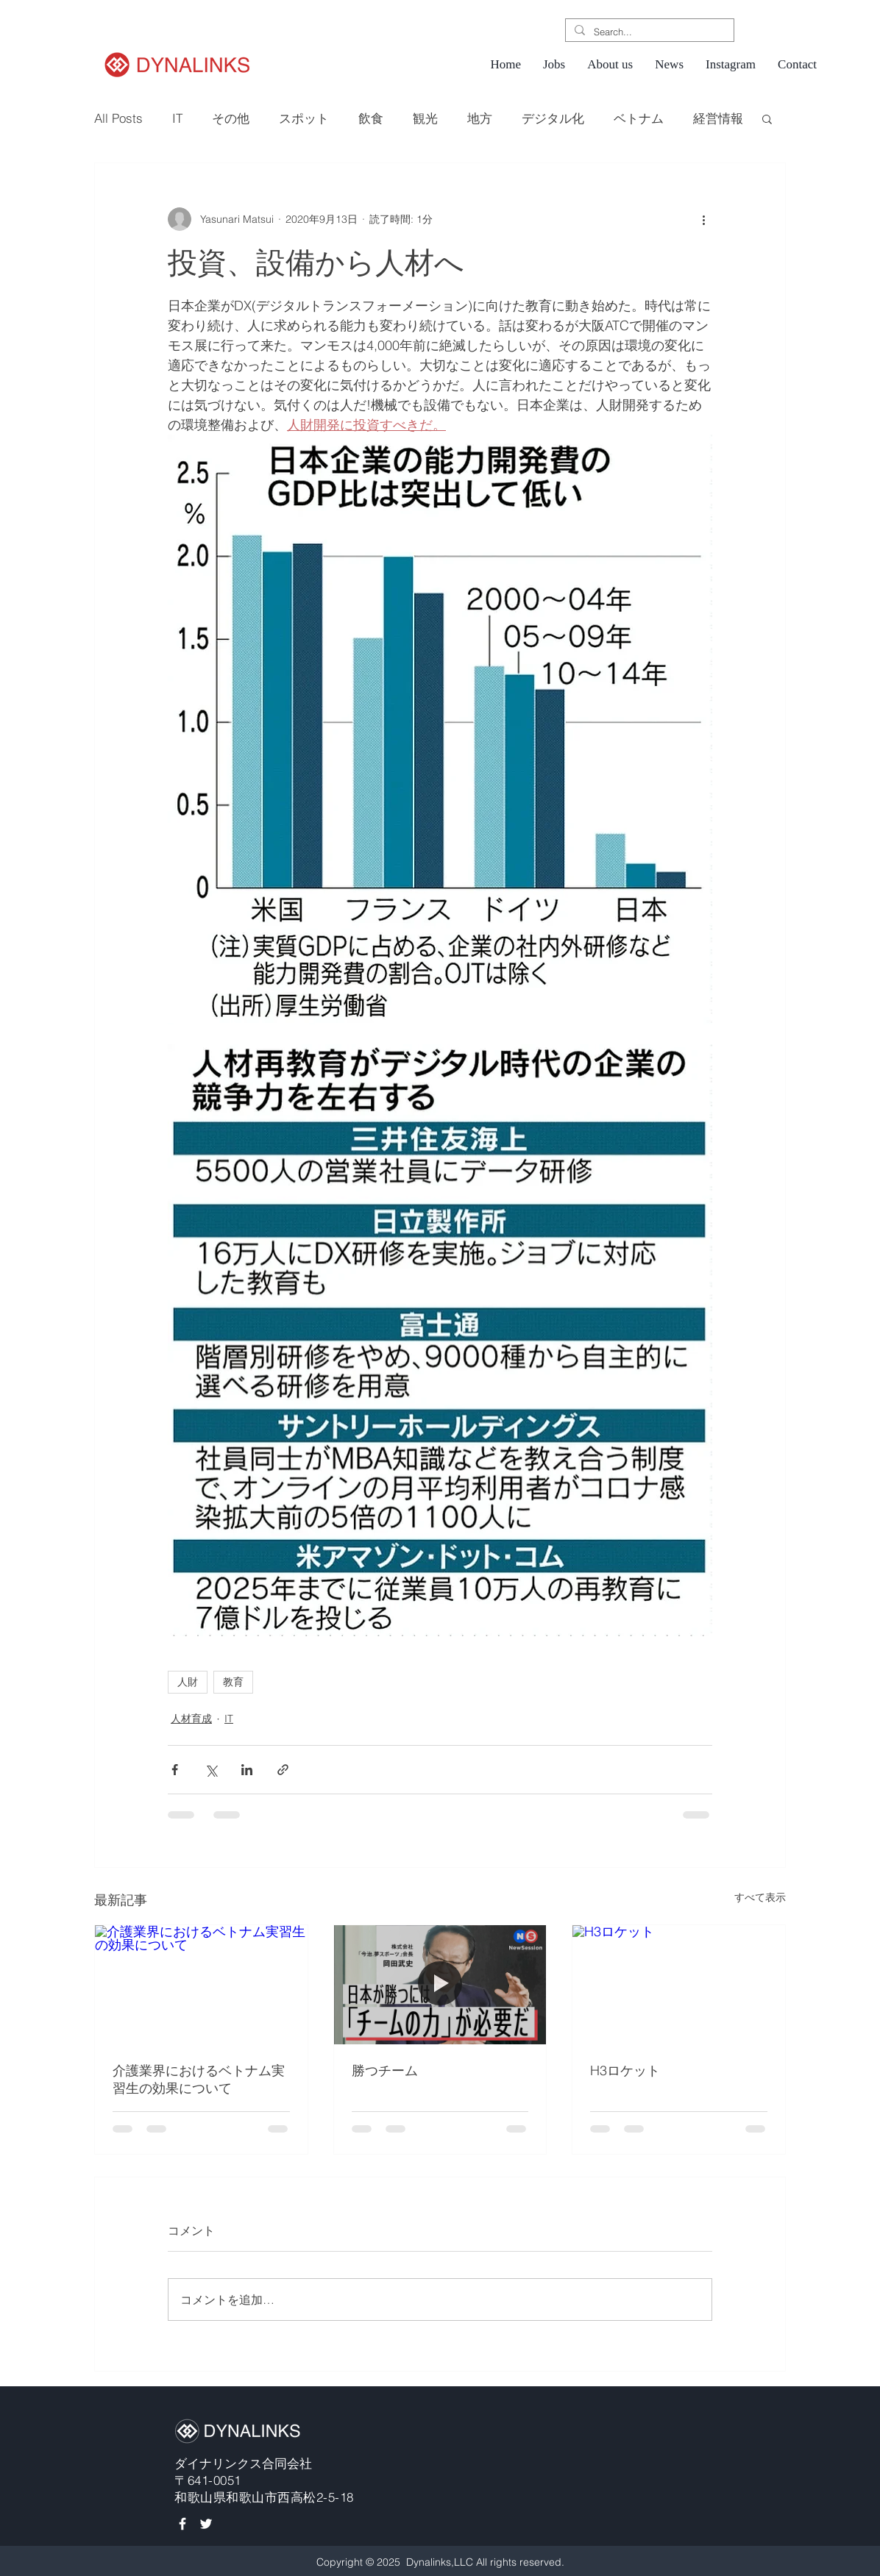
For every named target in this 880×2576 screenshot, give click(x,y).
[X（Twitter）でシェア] (211, 1770)
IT (177, 118)
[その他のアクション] (703, 219)
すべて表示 (760, 1897)
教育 (233, 1681)
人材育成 (191, 1718)
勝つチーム (385, 2070)
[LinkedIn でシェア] (247, 1770)
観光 (425, 118)
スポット (304, 118)
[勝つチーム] (440, 1984)
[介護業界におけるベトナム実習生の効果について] (201, 1984)
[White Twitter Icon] (206, 2524)
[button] (767, 118)
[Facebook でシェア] (175, 1770)
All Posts (118, 118)
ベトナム (639, 118)
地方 (479, 118)
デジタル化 (553, 118)
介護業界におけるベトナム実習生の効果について (199, 2079)
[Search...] (648, 31)
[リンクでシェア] (283, 1770)
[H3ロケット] (678, 1984)
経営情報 (718, 118)
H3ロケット (625, 2070)
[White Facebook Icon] (182, 2524)
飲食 (370, 118)
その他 (230, 118)
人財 (187, 1681)
